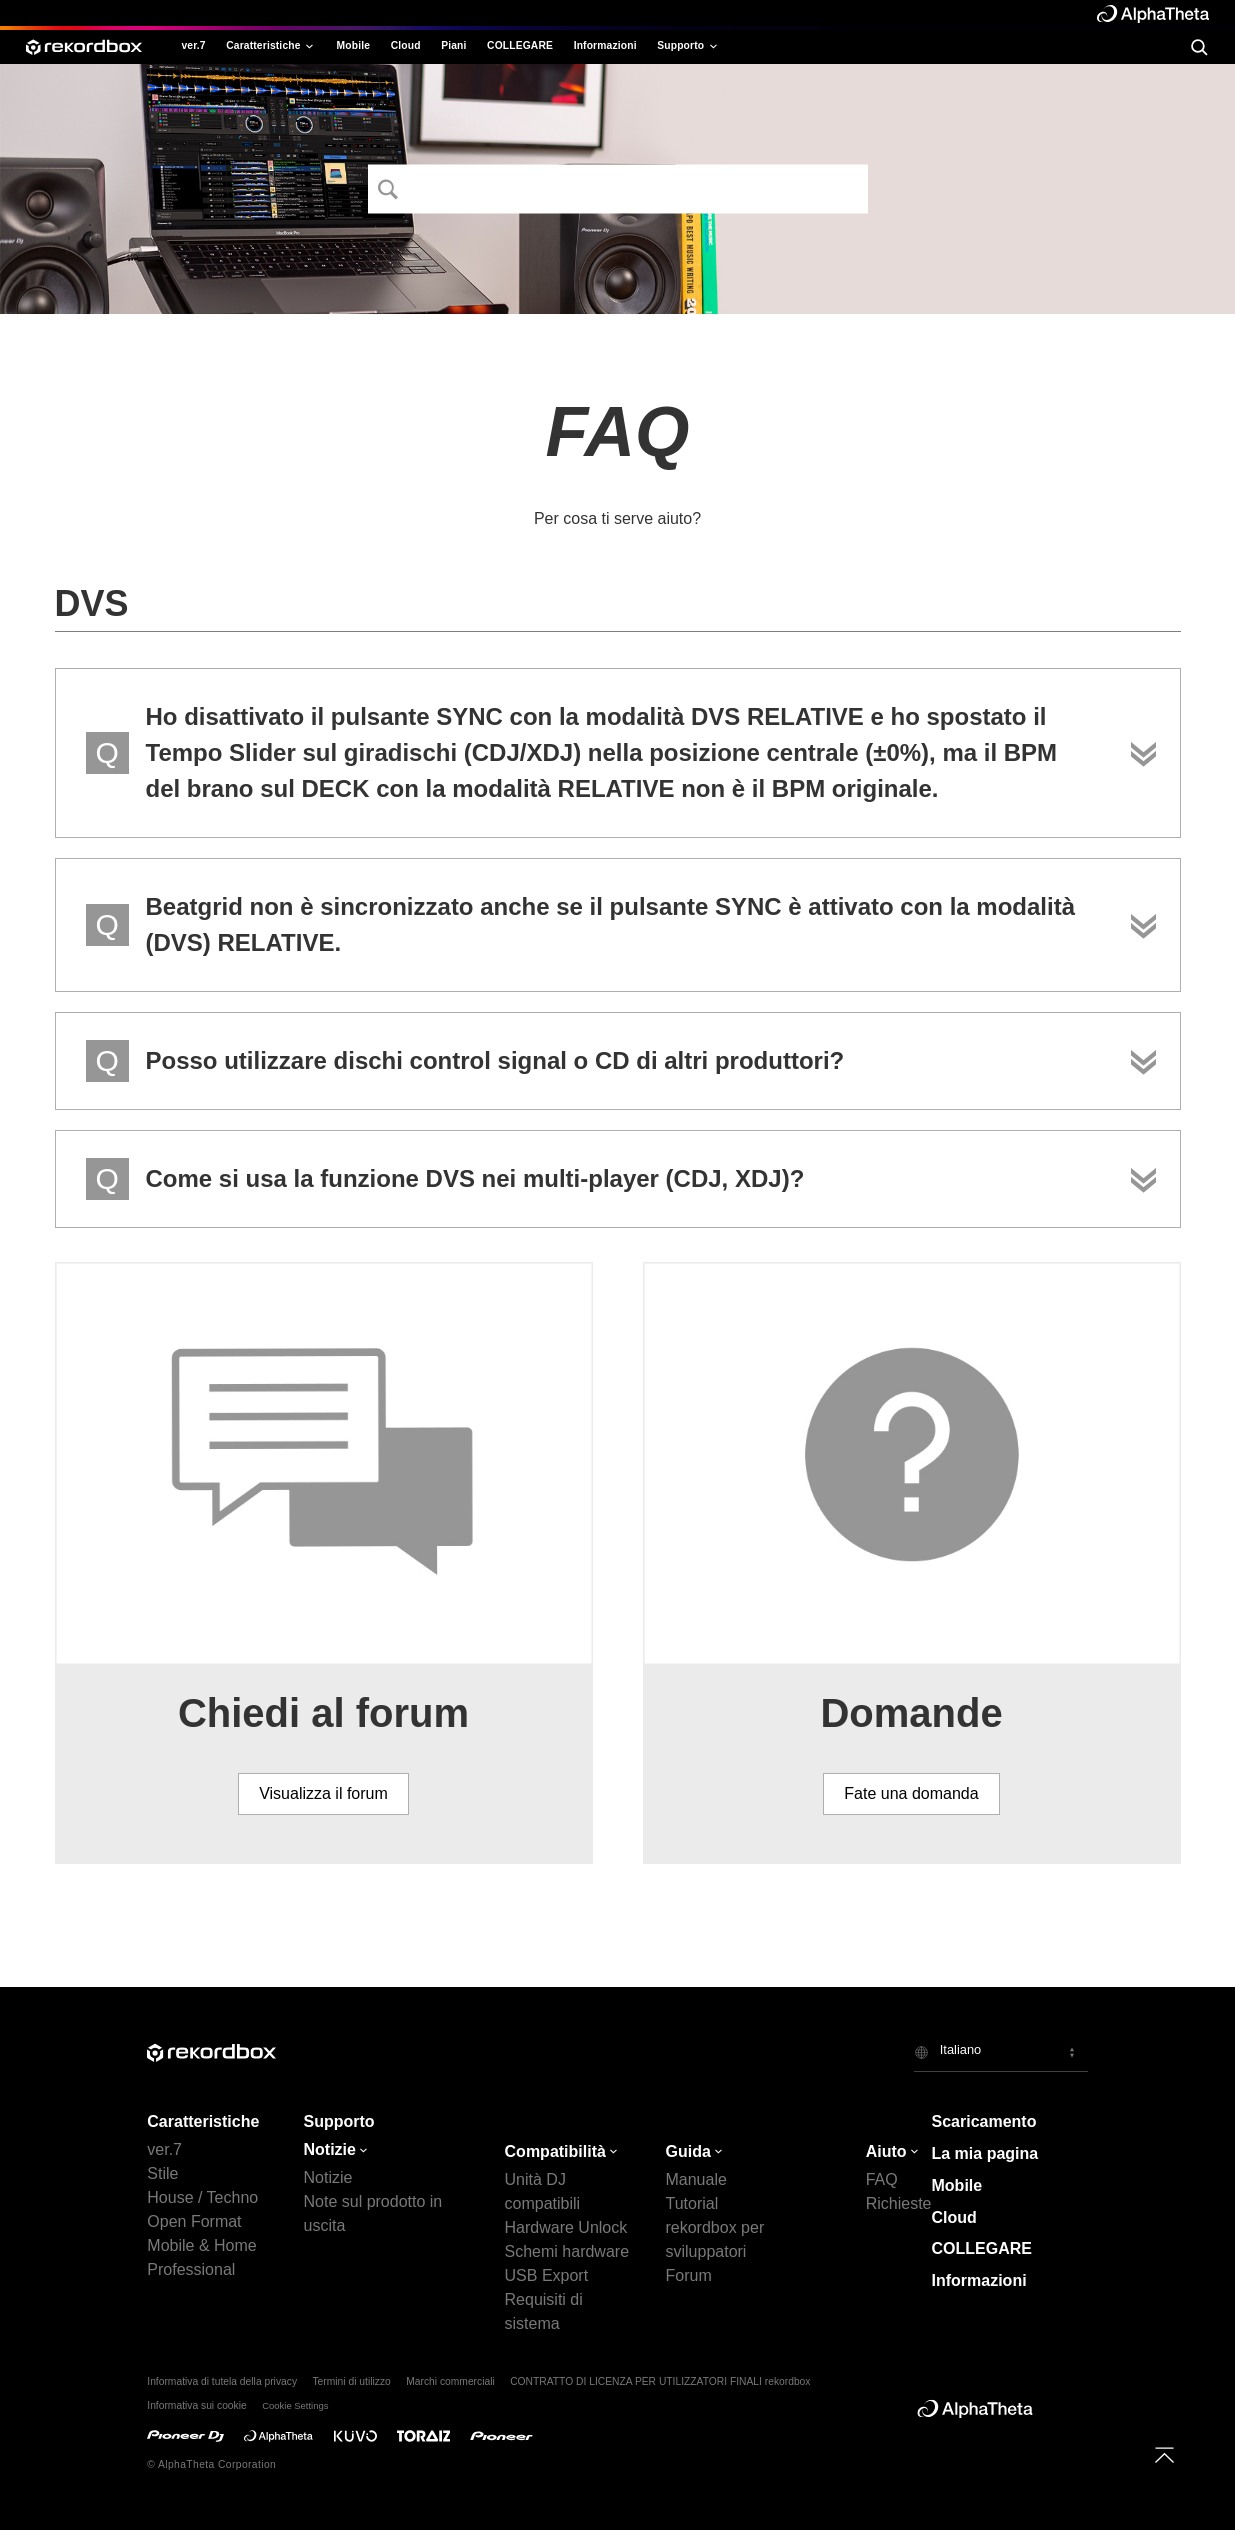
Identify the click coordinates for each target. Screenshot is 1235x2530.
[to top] (1164, 2455)
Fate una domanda (911, 1793)
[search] (1199, 46)
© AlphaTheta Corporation (211, 2464)
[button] (1001, 2052)
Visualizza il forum (323, 1793)
